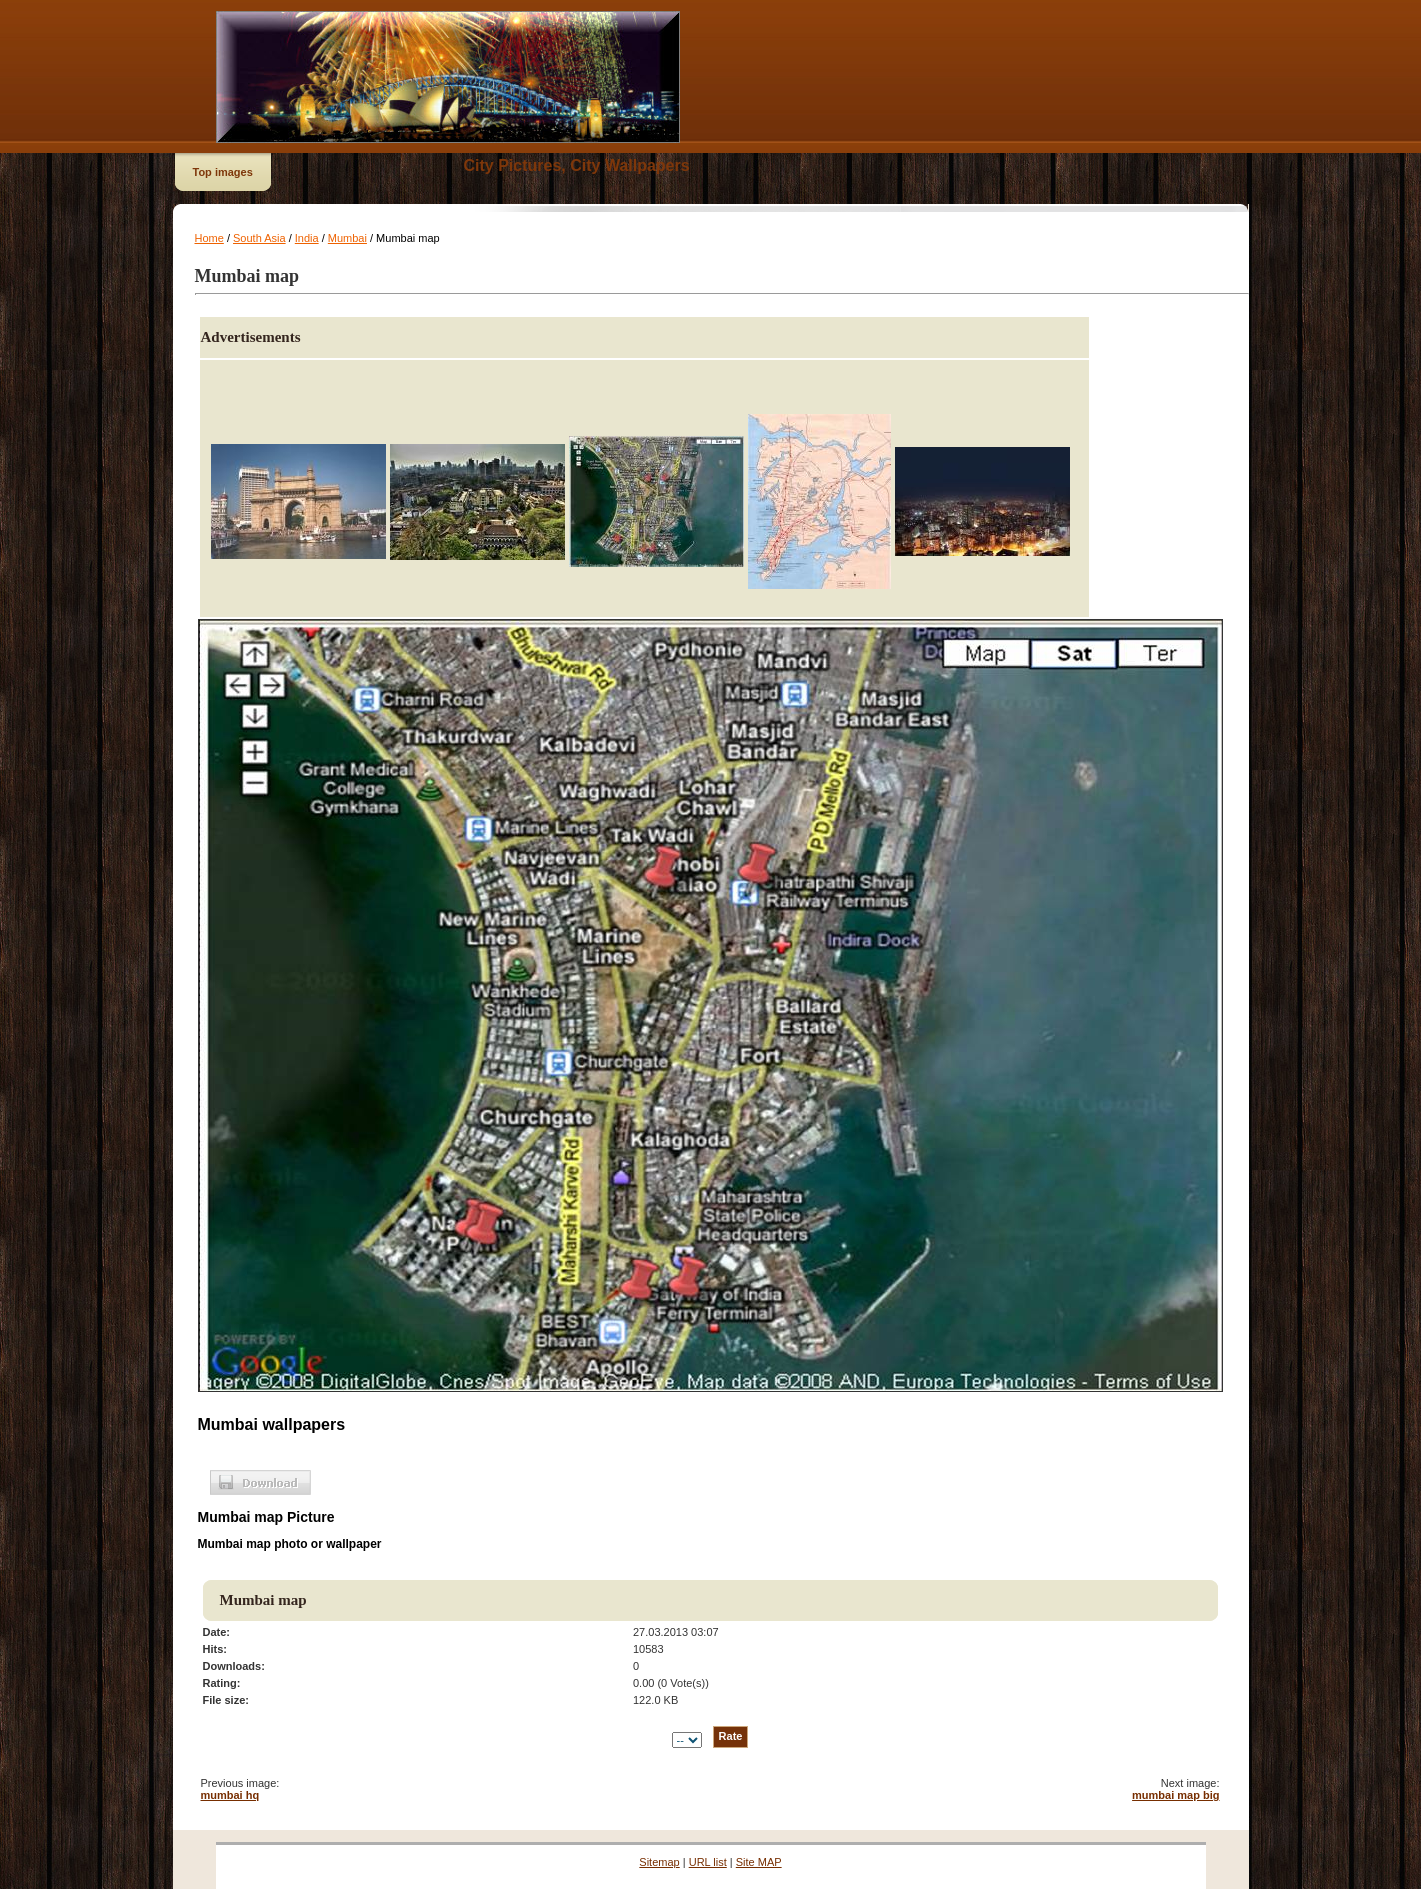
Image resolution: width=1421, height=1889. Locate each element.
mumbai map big (1175, 1795)
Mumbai (347, 238)
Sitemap (659, 1862)
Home (209, 238)
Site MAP (759, 1862)
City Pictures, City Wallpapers (577, 165)
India (307, 238)
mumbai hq (230, 1795)
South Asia (259, 238)
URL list (708, 1862)
